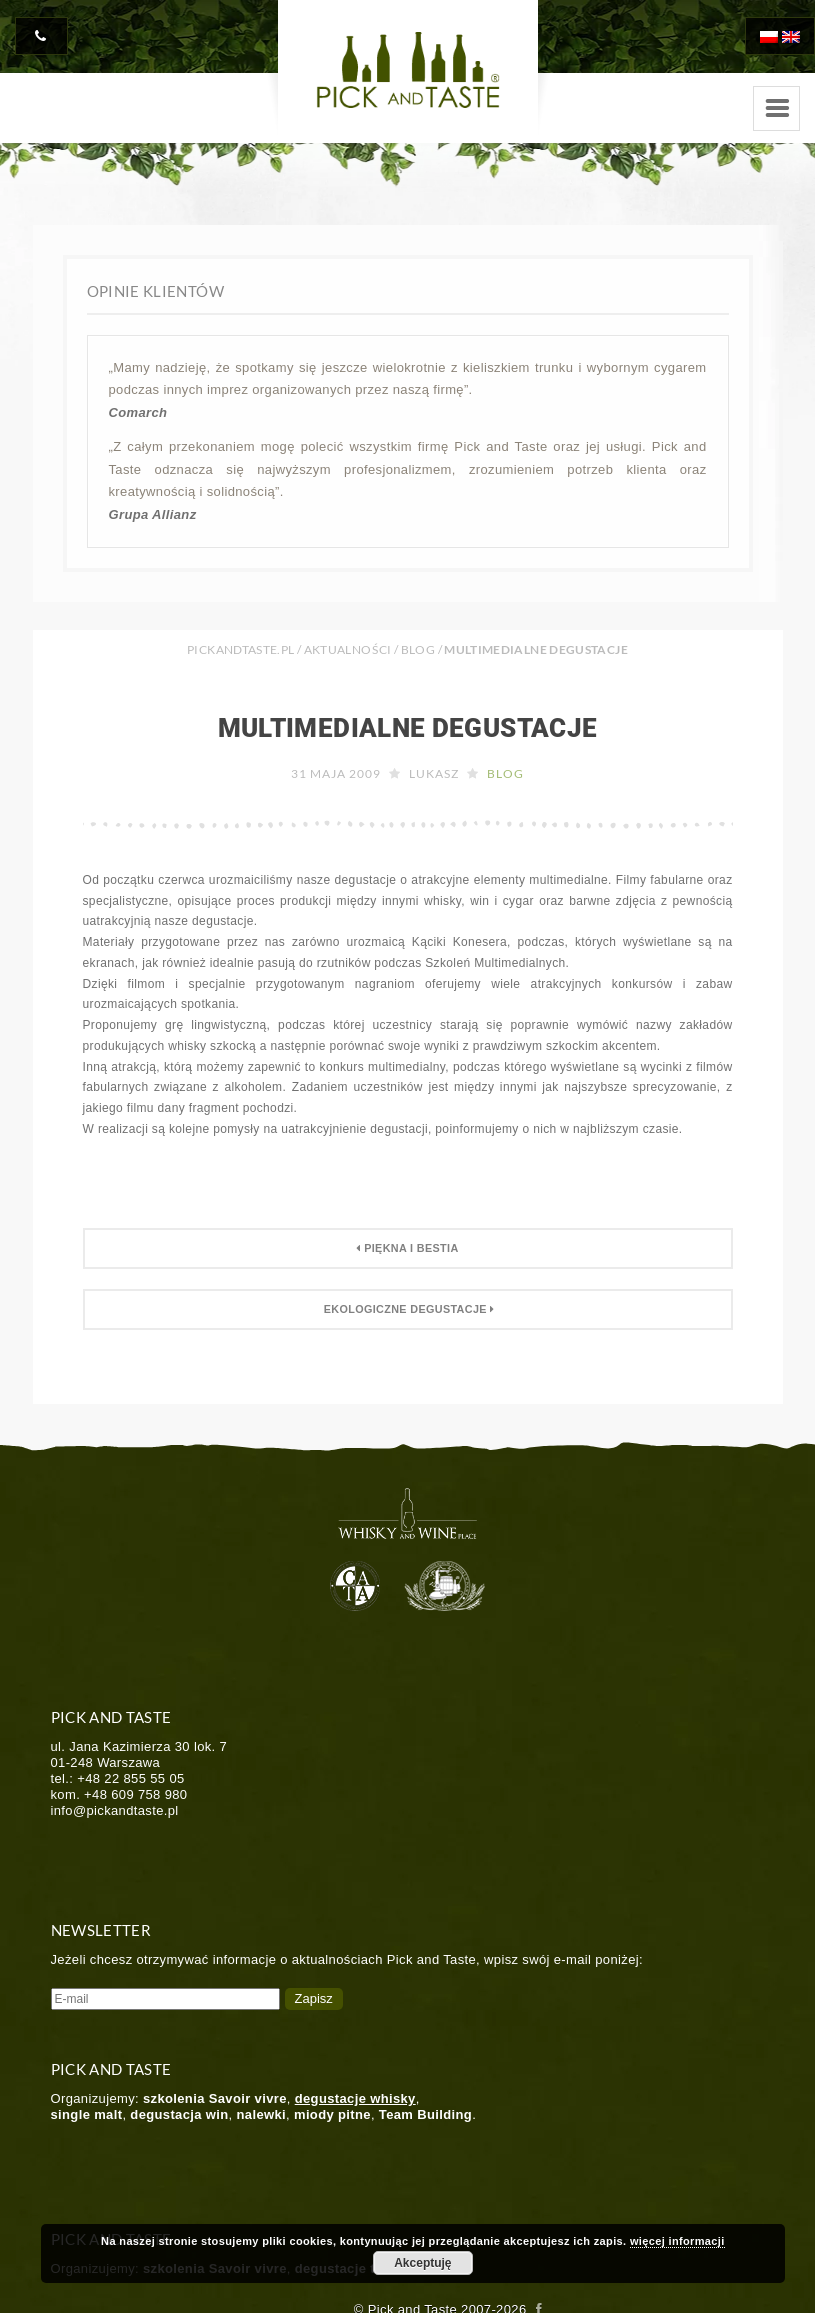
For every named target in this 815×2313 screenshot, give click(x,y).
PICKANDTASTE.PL (240, 649)
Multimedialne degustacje (408, 728)
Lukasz (434, 773)
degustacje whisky (355, 2098)
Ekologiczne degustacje (407, 1309)
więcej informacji (677, 2241)
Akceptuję (422, 2263)
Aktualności (348, 649)
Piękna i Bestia (407, 1248)
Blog (418, 649)
